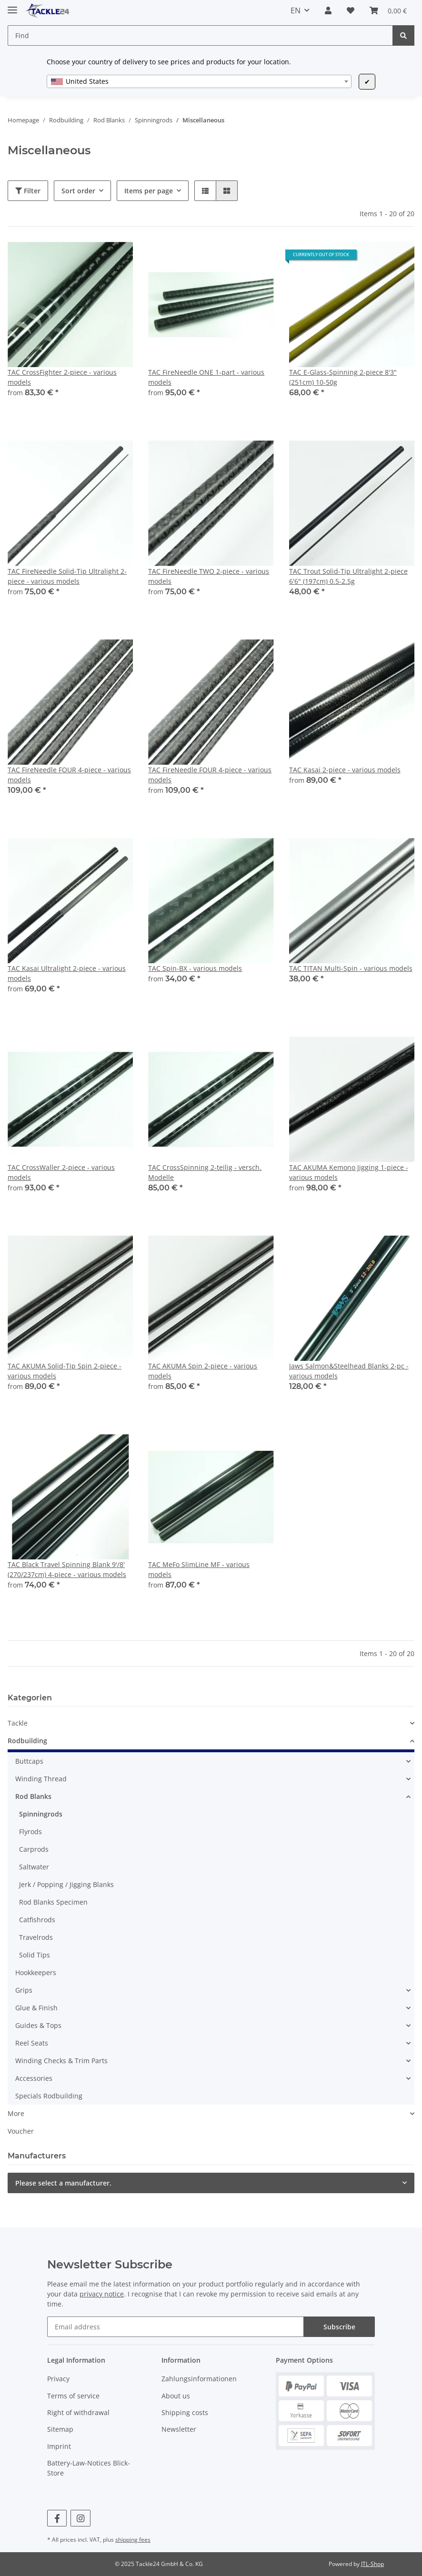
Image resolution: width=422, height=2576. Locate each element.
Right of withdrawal (78, 2412)
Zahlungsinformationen (199, 2378)
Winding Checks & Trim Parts (61, 2060)
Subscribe (339, 2326)
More (16, 2113)
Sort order (78, 190)
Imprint (59, 2446)
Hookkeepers (35, 1972)
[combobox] (199, 81)
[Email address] (175, 2326)
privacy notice (102, 2293)
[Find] (200, 35)
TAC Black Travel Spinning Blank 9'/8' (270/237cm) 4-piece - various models (67, 1569)
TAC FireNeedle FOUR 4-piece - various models (69, 774)
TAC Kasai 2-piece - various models (345, 769)
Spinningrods (40, 1813)
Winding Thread (41, 1778)
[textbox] (199, 81)
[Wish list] (350, 10)
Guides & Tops (38, 2025)
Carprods (34, 1849)
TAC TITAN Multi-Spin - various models (350, 968)
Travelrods (36, 1937)
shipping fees (133, 2540)
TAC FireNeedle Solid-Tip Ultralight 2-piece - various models (67, 576)
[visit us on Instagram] (80, 2518)
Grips (23, 1990)
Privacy (58, 2378)
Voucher (21, 2131)
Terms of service (73, 2395)
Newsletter (178, 2429)
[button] (328, 10)
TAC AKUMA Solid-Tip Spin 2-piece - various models (64, 1370)
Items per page (148, 190)
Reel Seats (31, 2042)
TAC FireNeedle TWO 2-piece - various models (208, 576)
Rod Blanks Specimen (53, 1902)
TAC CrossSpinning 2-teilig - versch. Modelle (204, 1172)
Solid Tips (34, 1954)
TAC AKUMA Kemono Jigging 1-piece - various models (348, 1172)
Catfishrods (37, 1919)
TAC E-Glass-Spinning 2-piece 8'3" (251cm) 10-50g (343, 377)
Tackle (18, 1722)
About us (175, 2395)
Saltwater (34, 1866)
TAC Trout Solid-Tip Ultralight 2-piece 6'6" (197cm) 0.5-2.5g (348, 576)
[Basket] (388, 10)
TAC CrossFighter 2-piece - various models (62, 377)
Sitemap (60, 2429)
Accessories (33, 2078)
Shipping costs (184, 2412)
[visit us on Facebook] (57, 2518)
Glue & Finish (36, 2007)
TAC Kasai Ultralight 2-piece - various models (67, 973)
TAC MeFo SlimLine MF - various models (199, 1569)
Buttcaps (29, 1761)
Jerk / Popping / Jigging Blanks (66, 1884)
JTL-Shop (372, 2564)
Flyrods (30, 1831)
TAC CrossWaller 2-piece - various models (61, 1172)
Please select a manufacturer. (63, 2182)
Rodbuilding (27, 1740)
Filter (27, 190)
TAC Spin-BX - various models (195, 968)
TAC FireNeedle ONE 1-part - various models (206, 377)
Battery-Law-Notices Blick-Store (88, 2467)
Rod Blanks (33, 1796)
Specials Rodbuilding (48, 2095)
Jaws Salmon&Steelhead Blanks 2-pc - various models (349, 1370)
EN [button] (296, 10)
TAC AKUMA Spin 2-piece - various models (202, 1370)
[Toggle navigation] (12, 6)
